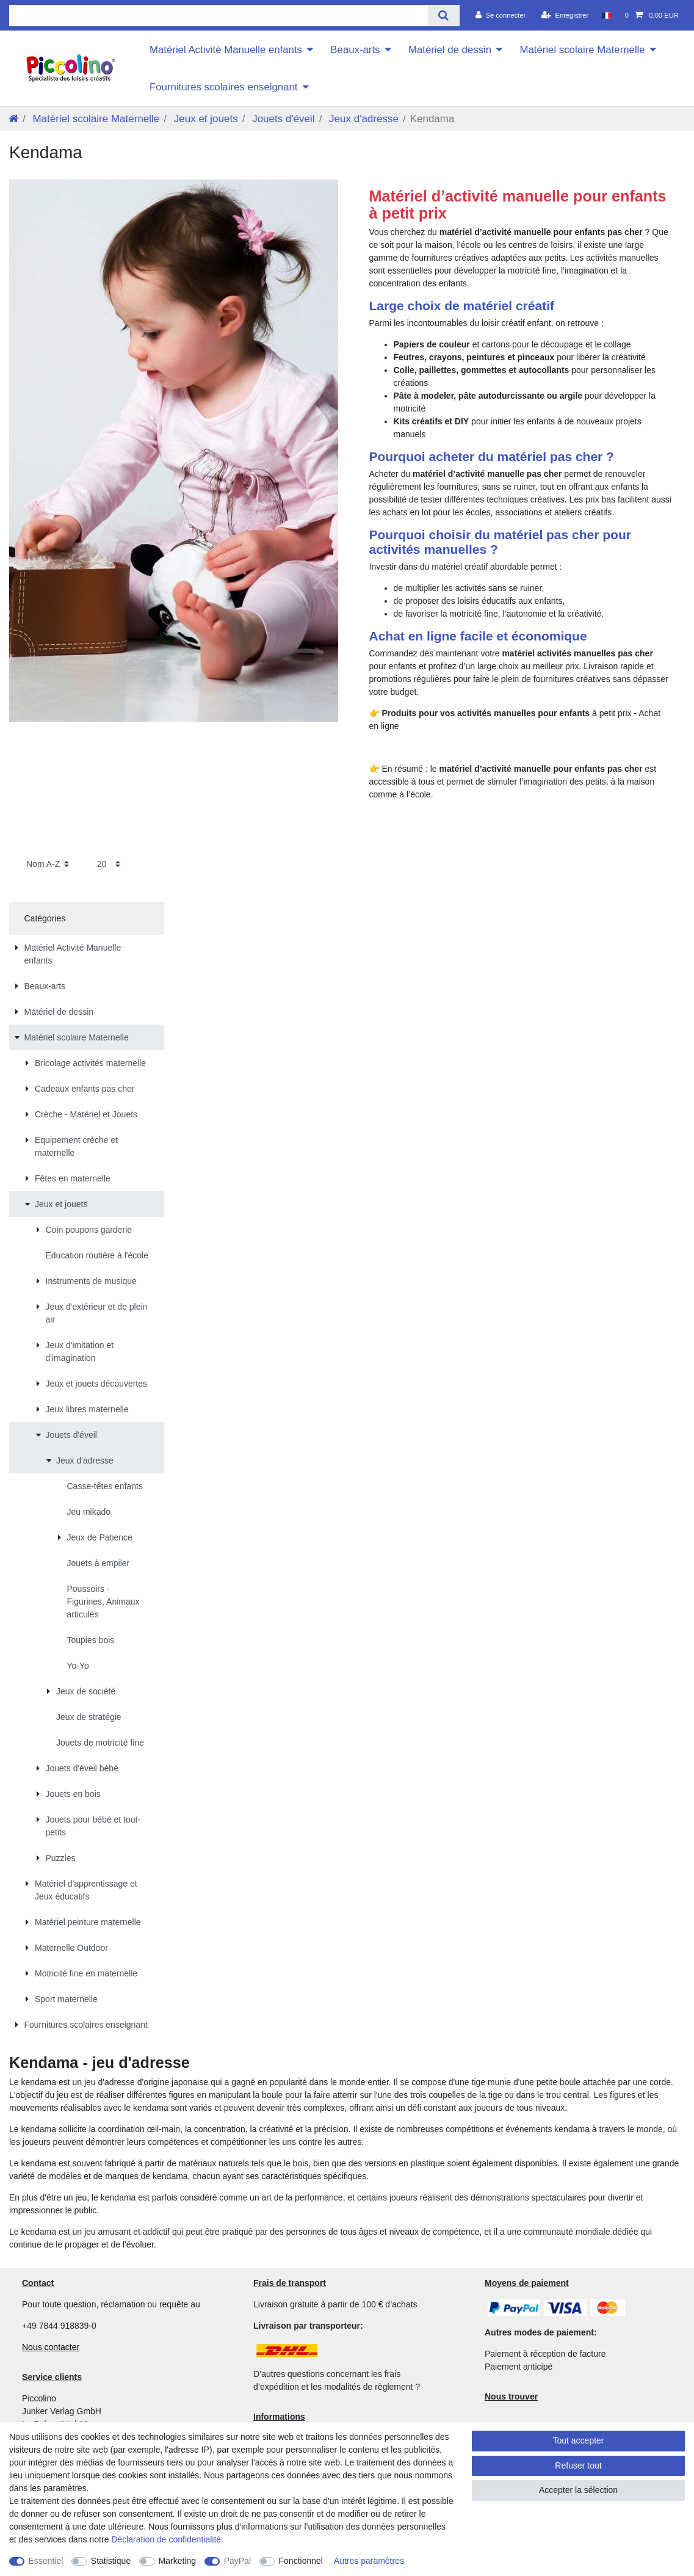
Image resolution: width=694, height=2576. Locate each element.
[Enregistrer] (565, 15)
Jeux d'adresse (362, 119)
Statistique (111, 2561)
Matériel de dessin (449, 50)
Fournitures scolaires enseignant (224, 87)
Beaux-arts (355, 50)
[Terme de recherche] (218, 15)
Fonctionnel (301, 2561)
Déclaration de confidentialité (166, 2539)
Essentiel (46, 2561)
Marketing (177, 2561)
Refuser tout (578, 2465)
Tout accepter (578, 2440)
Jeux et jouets (204, 119)
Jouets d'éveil (281, 119)
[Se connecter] (501, 15)
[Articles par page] (109, 864)
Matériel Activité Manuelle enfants (226, 50)
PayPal (237, 2561)
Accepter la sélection (578, 2490)
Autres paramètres (369, 2561)
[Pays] (606, 15)
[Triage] (48, 864)
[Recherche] (443, 15)
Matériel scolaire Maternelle (582, 50)
